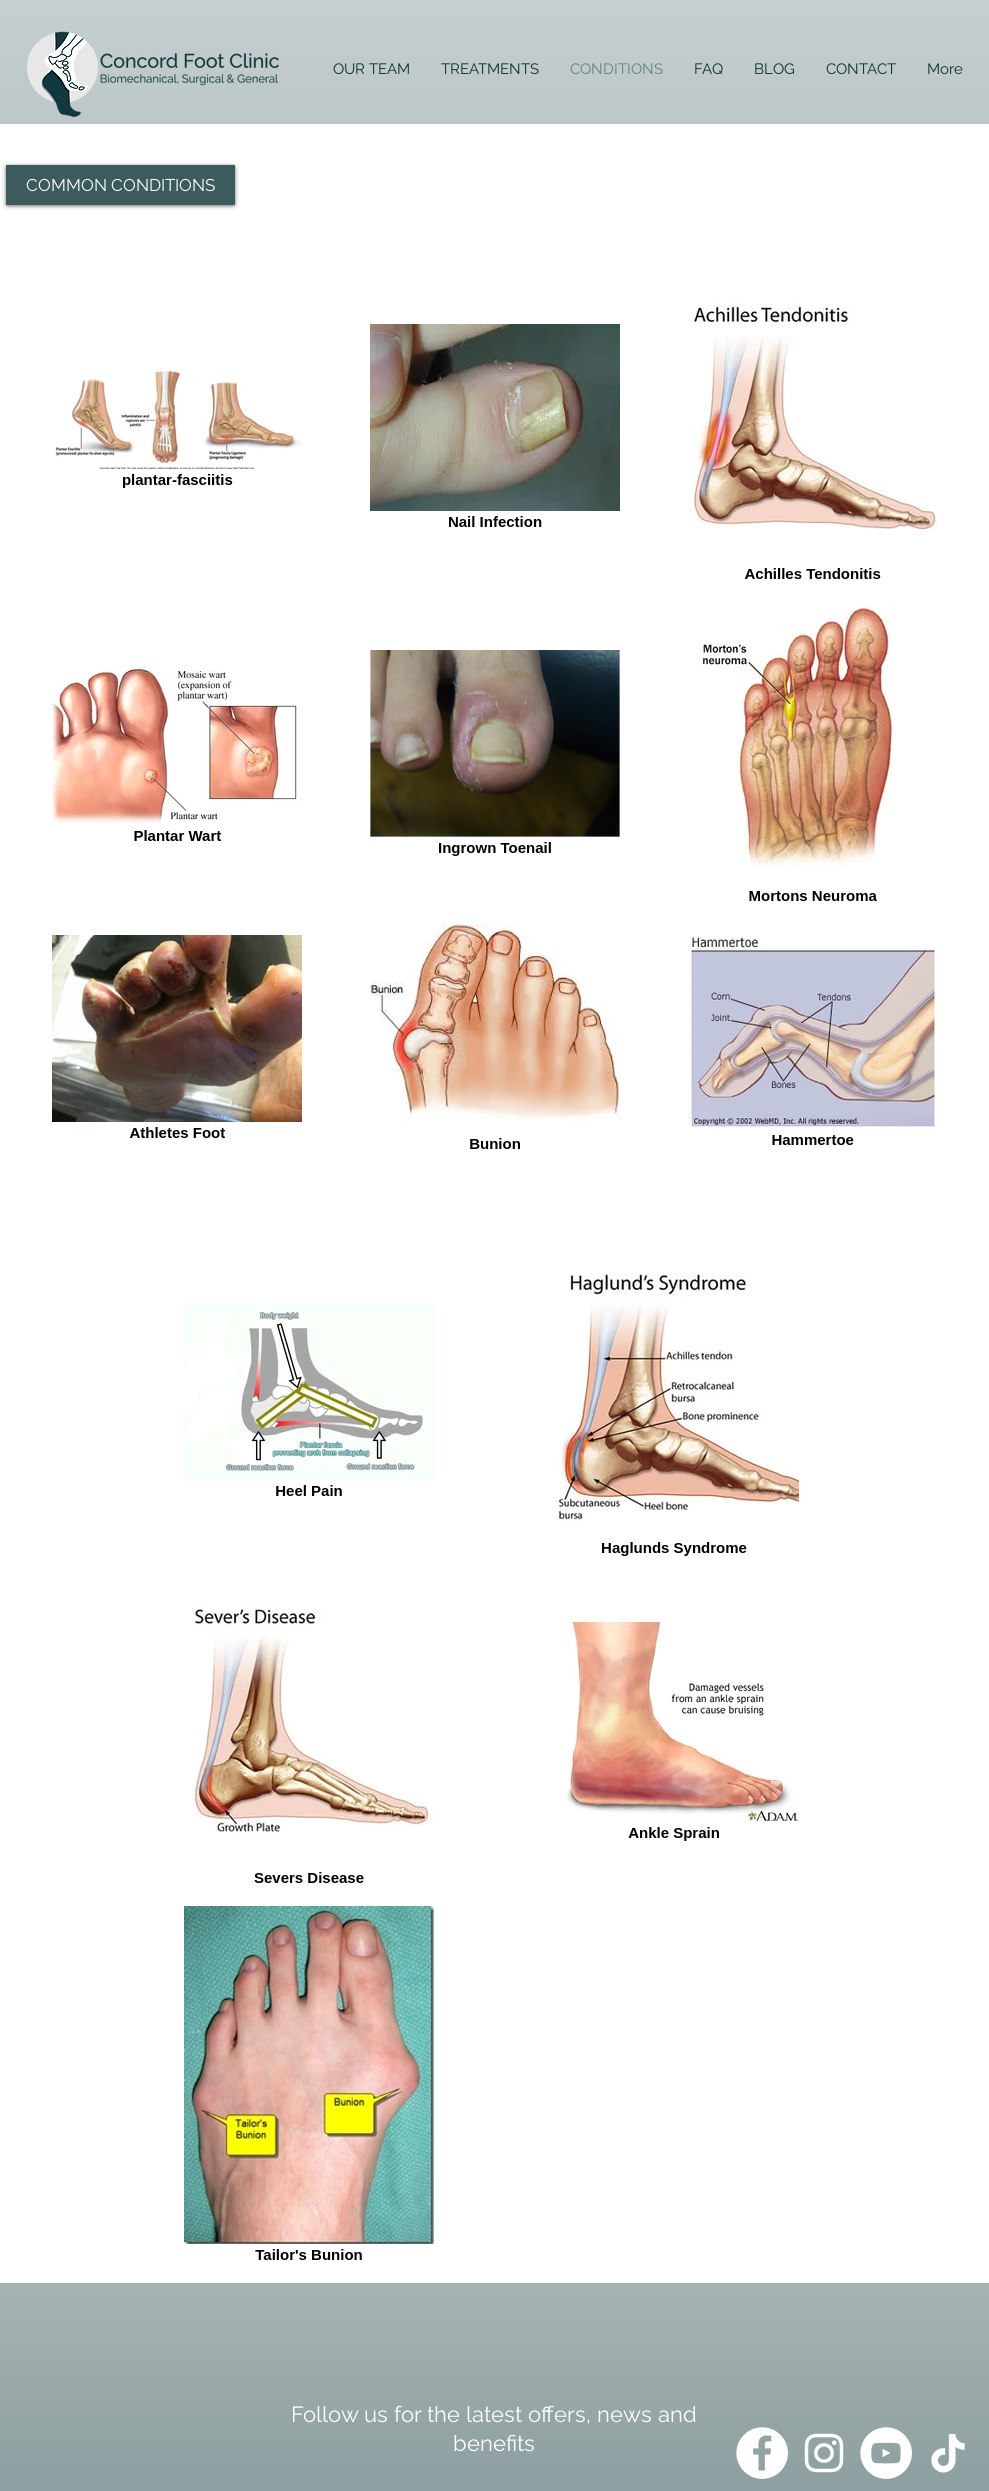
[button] (120, 185)
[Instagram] (824, 2453)
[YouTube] (886, 2453)
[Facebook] (762, 2453)
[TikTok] (948, 2453)
